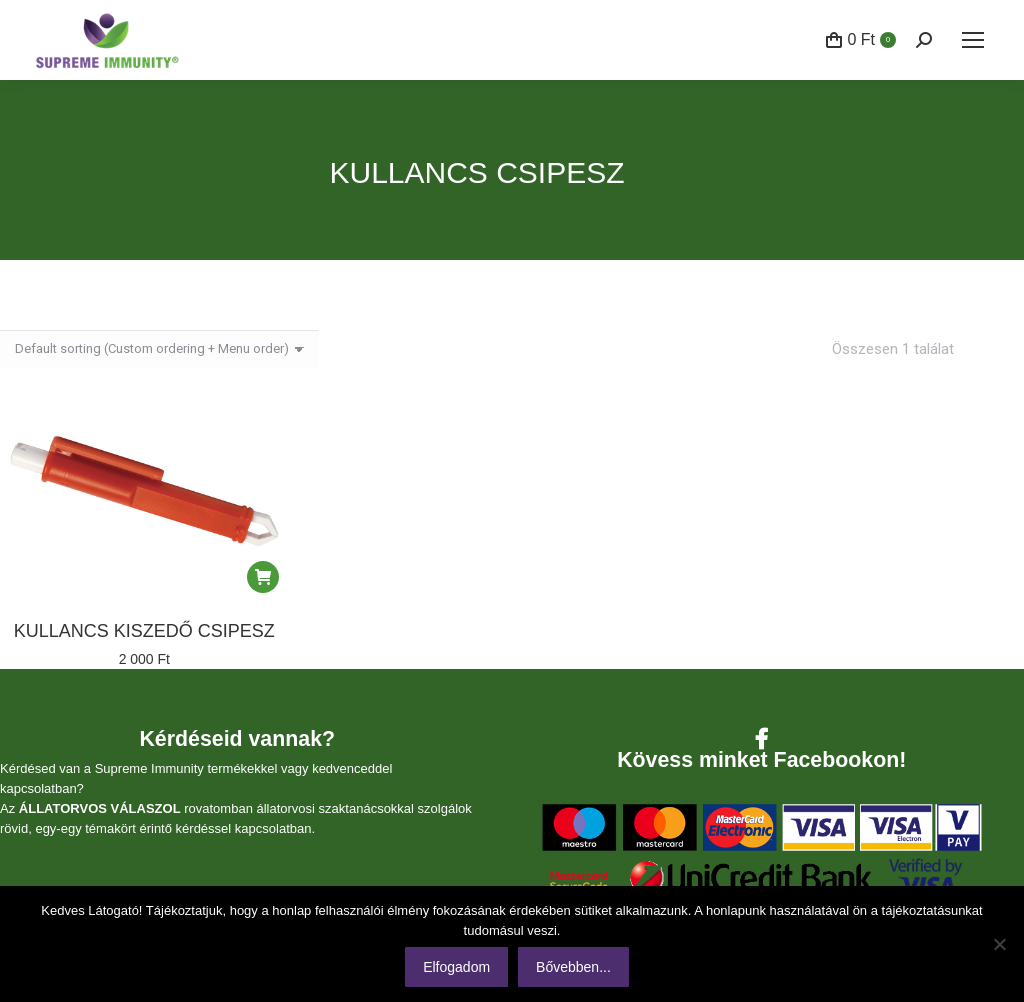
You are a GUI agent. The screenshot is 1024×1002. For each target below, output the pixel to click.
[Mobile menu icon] (973, 40)
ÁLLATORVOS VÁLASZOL (100, 808)
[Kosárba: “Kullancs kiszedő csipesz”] (263, 577)
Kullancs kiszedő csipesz (144, 631)
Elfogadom (456, 967)
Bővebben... (573, 967)
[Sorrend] (159, 349)
